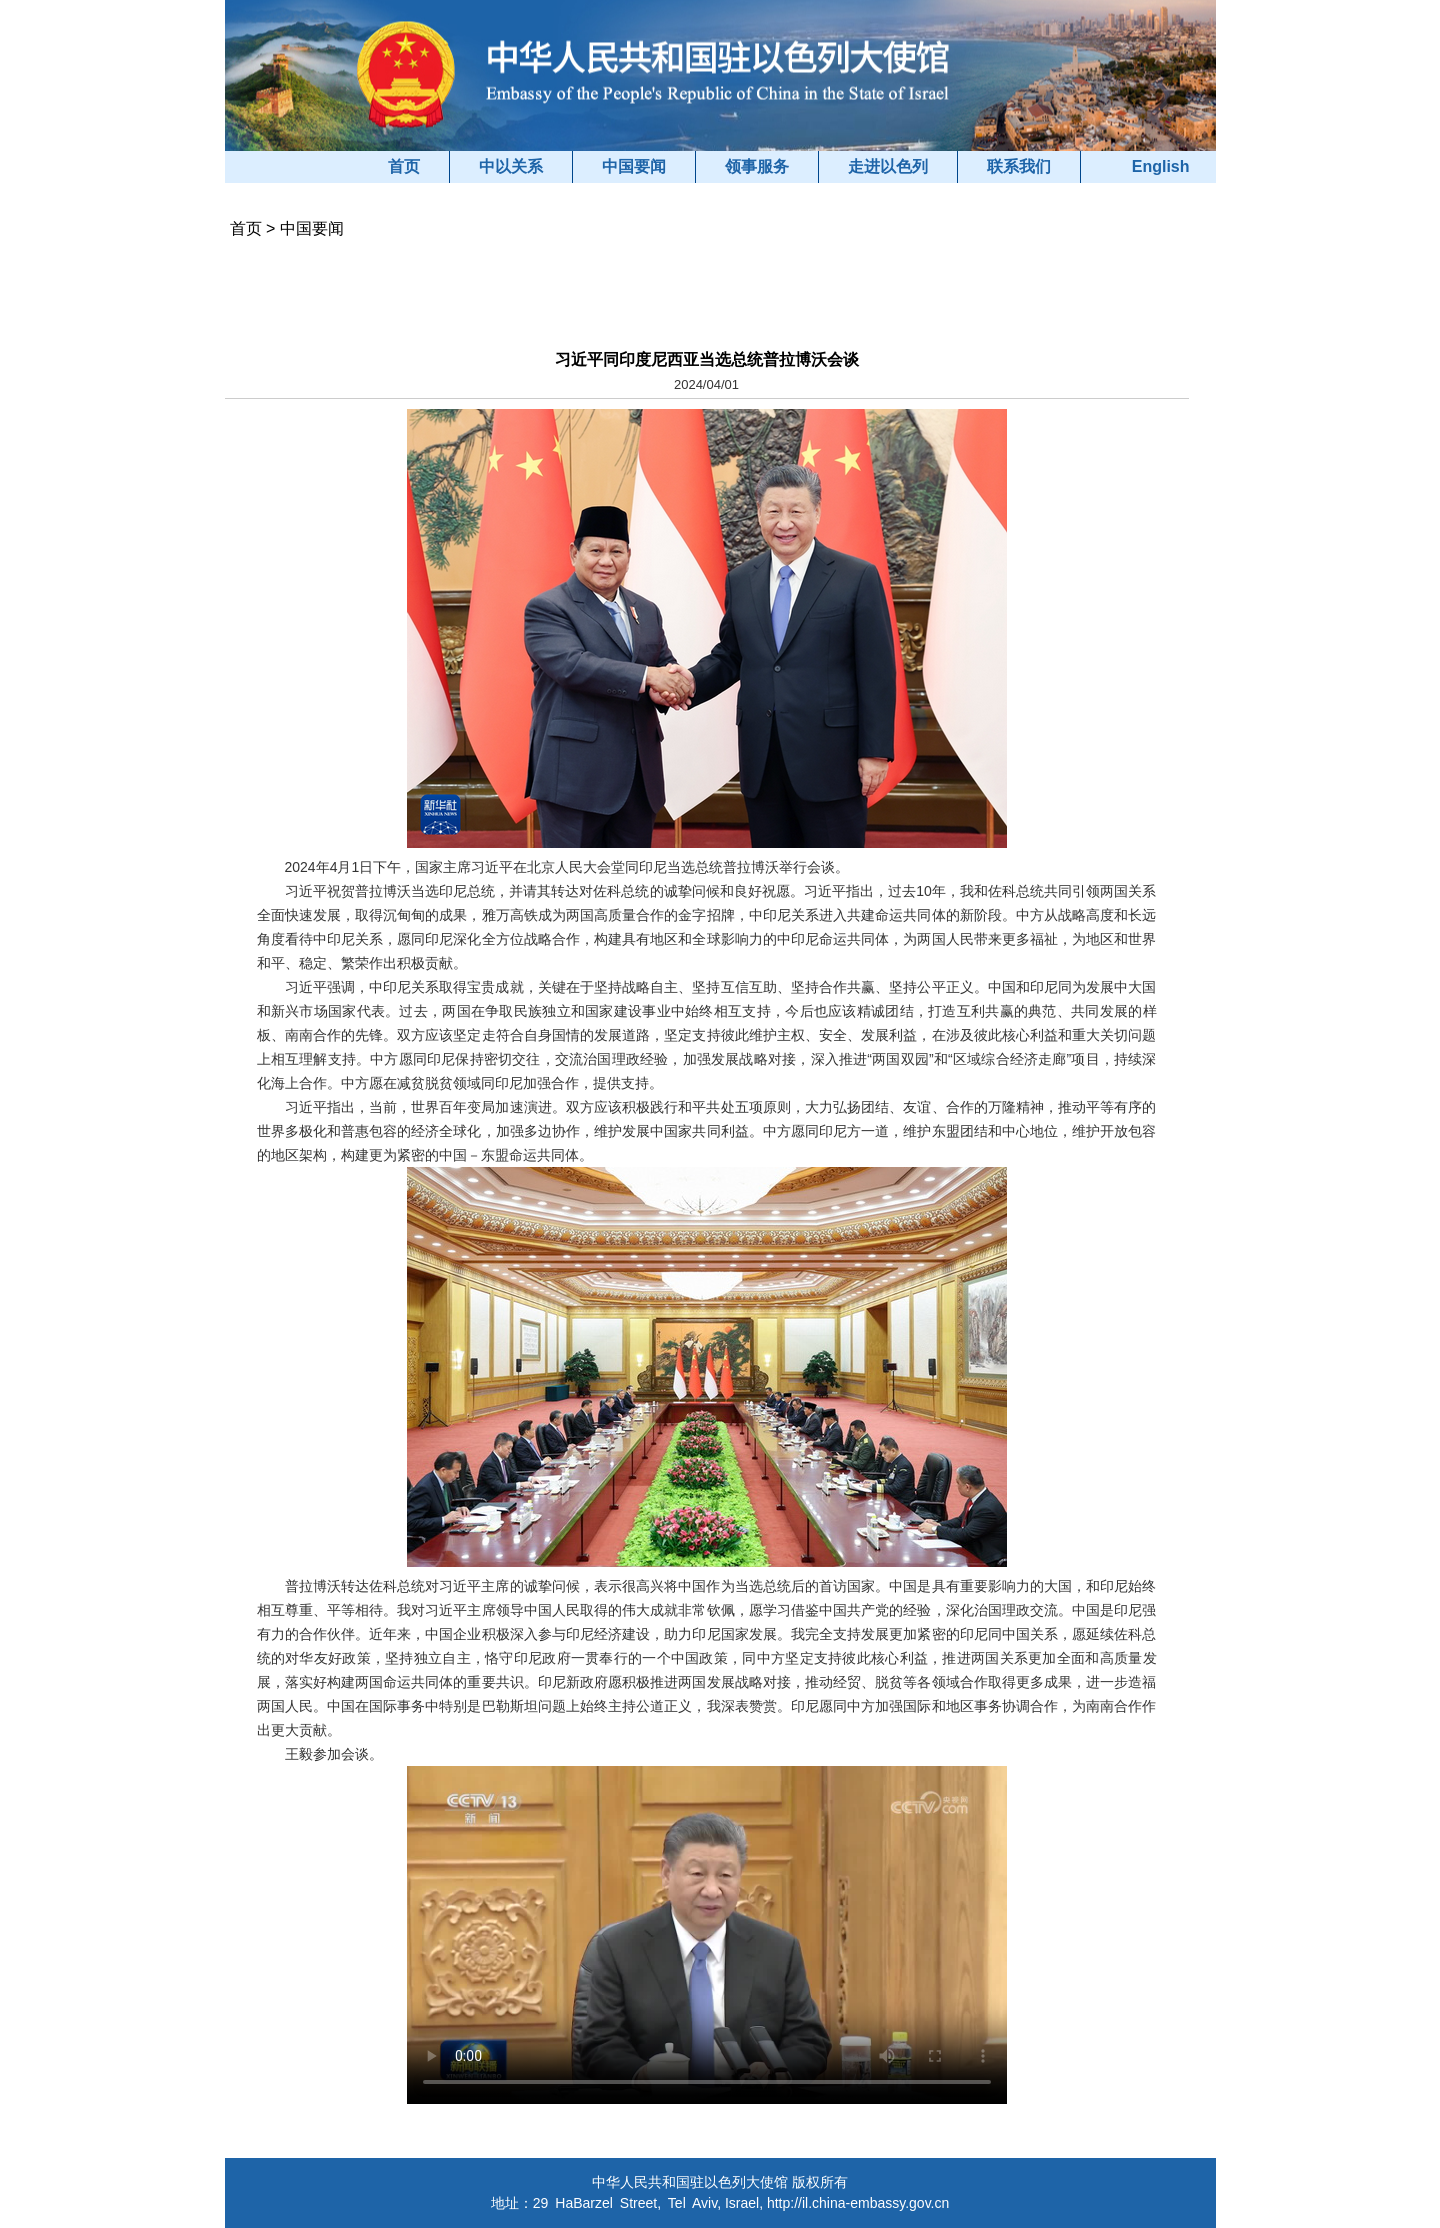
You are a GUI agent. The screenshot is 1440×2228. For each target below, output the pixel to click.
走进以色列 (888, 166)
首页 (404, 166)
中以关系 (511, 166)
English (1161, 166)
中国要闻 (634, 166)
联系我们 (1019, 166)
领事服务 (757, 166)
